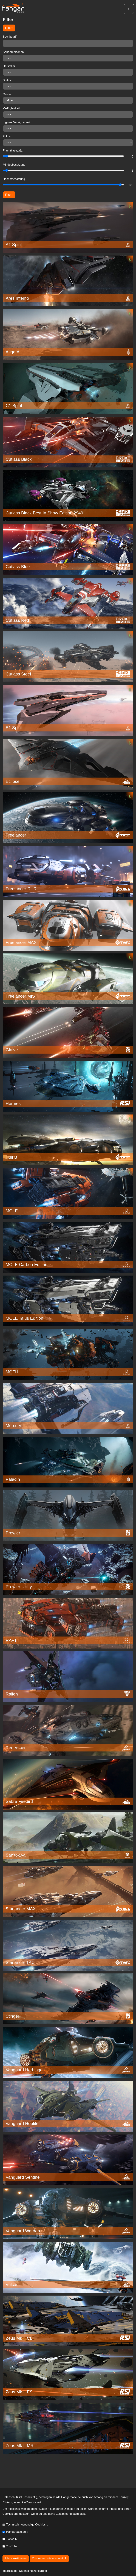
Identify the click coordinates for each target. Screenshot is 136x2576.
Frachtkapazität (12, 150)
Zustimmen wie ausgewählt (49, 2558)
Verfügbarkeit (11, 108)
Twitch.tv (11, 2539)
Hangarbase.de (16, 2531)
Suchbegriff (10, 36)
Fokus (7, 136)
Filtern (9, 27)
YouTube (12, 2546)
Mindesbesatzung (14, 164)
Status (7, 80)
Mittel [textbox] (10, 100)
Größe (7, 94)
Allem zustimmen (16, 2558)
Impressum (9, 2570)
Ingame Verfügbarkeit (16, 122)
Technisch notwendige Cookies (26, 2524)
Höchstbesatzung (14, 178)
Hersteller (9, 66)
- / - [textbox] (9, 58)
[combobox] (68, 58)
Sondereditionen (13, 52)
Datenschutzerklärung (33, 2570)
